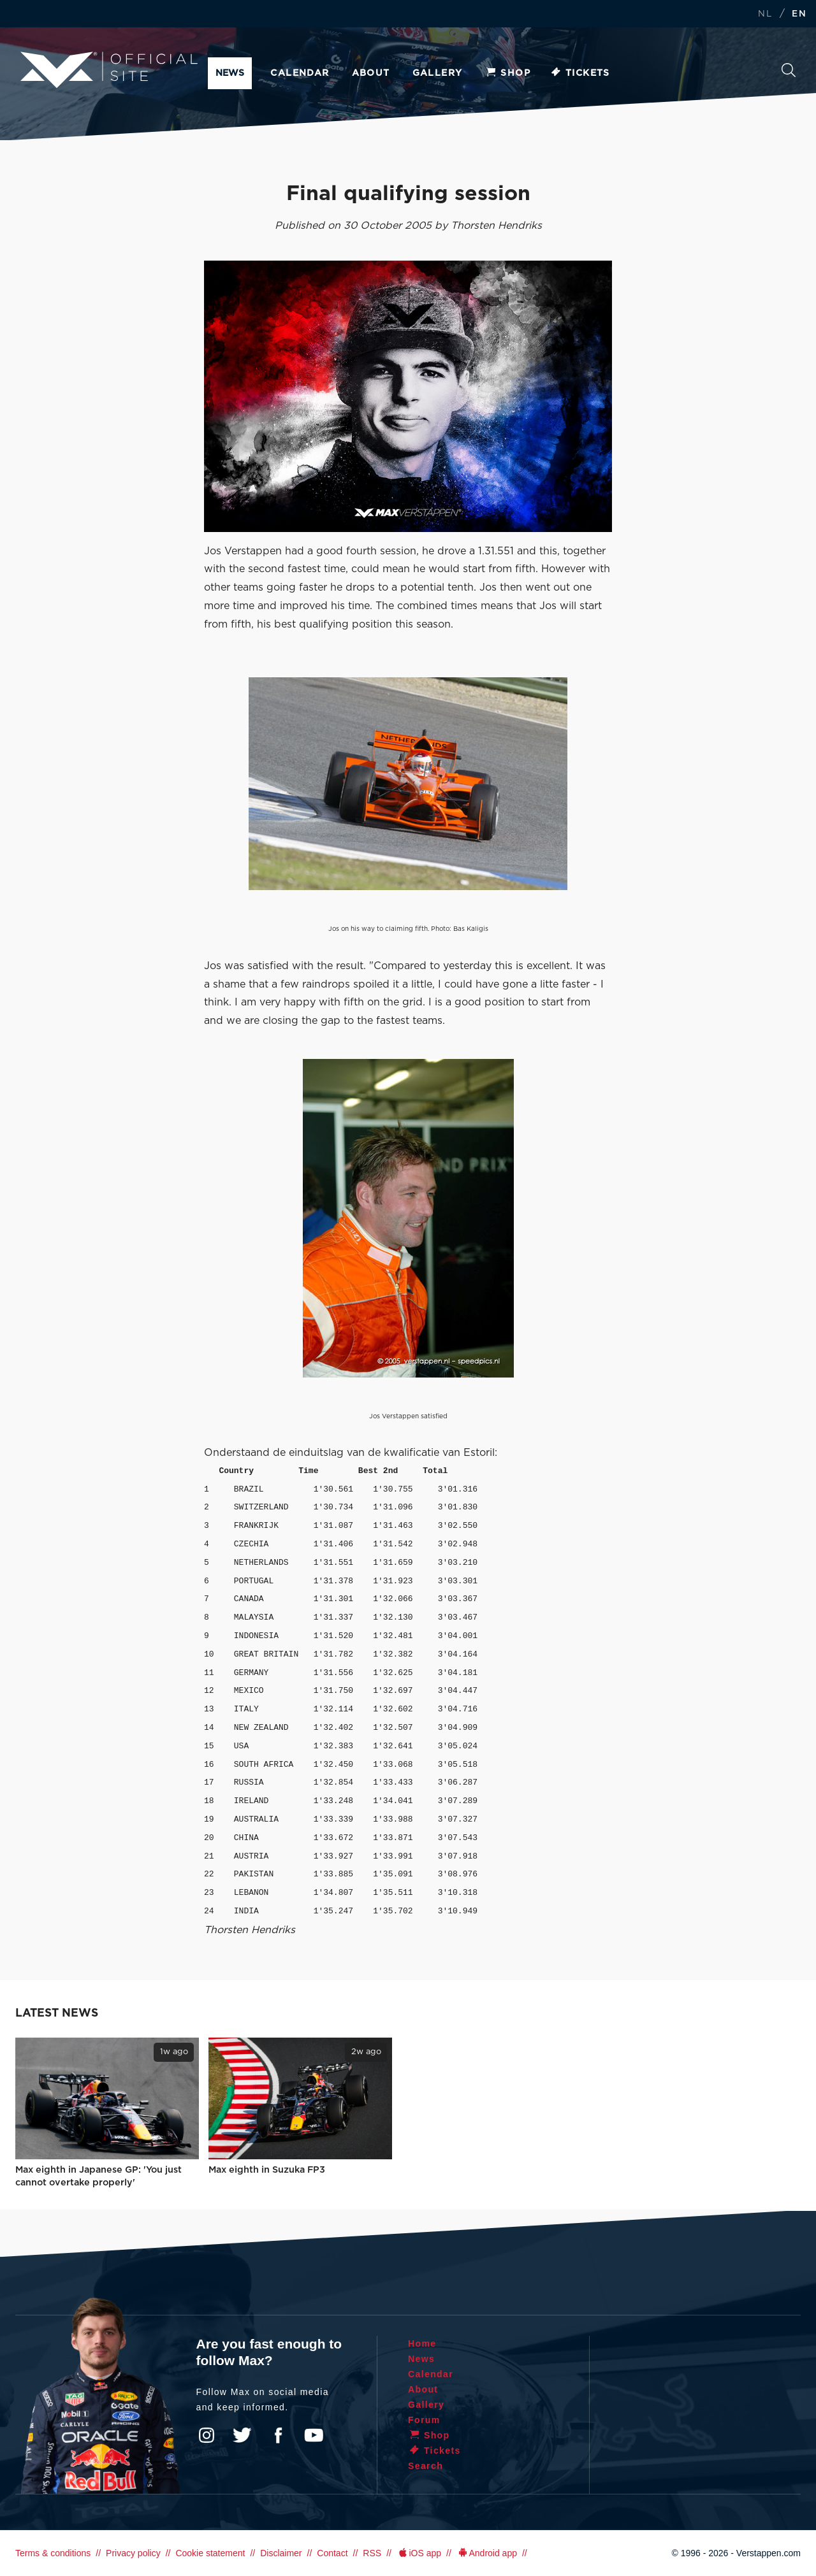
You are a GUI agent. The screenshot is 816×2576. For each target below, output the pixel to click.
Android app (486, 2553)
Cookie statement (210, 2553)
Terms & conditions (53, 2553)
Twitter (242, 2435)
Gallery (437, 73)
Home (422, 2343)
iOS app (419, 2553)
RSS (372, 2553)
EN (799, 14)
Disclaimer (281, 2553)
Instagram (206, 2435)
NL (765, 14)
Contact (332, 2553)
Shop (507, 73)
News (229, 73)
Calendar (299, 73)
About (371, 73)
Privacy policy (133, 2553)
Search (789, 70)
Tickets (580, 73)
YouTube (313, 2435)
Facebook (278, 2435)
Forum (424, 2420)
